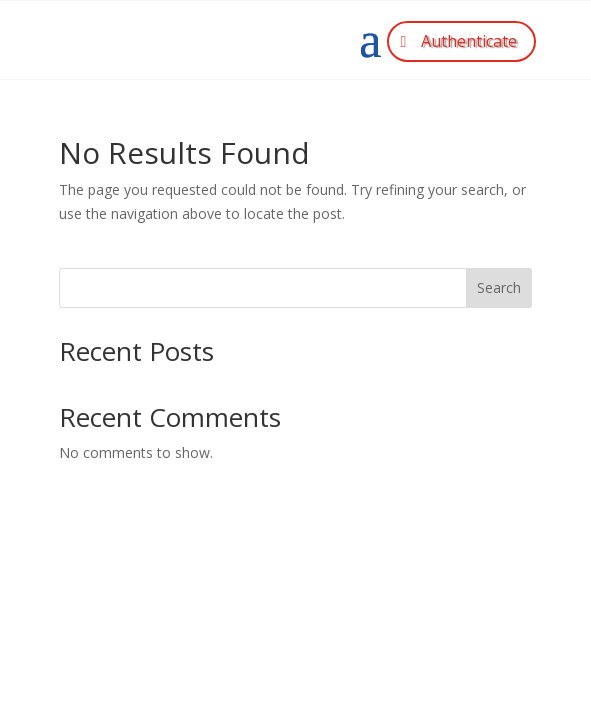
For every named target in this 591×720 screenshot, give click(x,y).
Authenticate (469, 41)
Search (499, 287)
